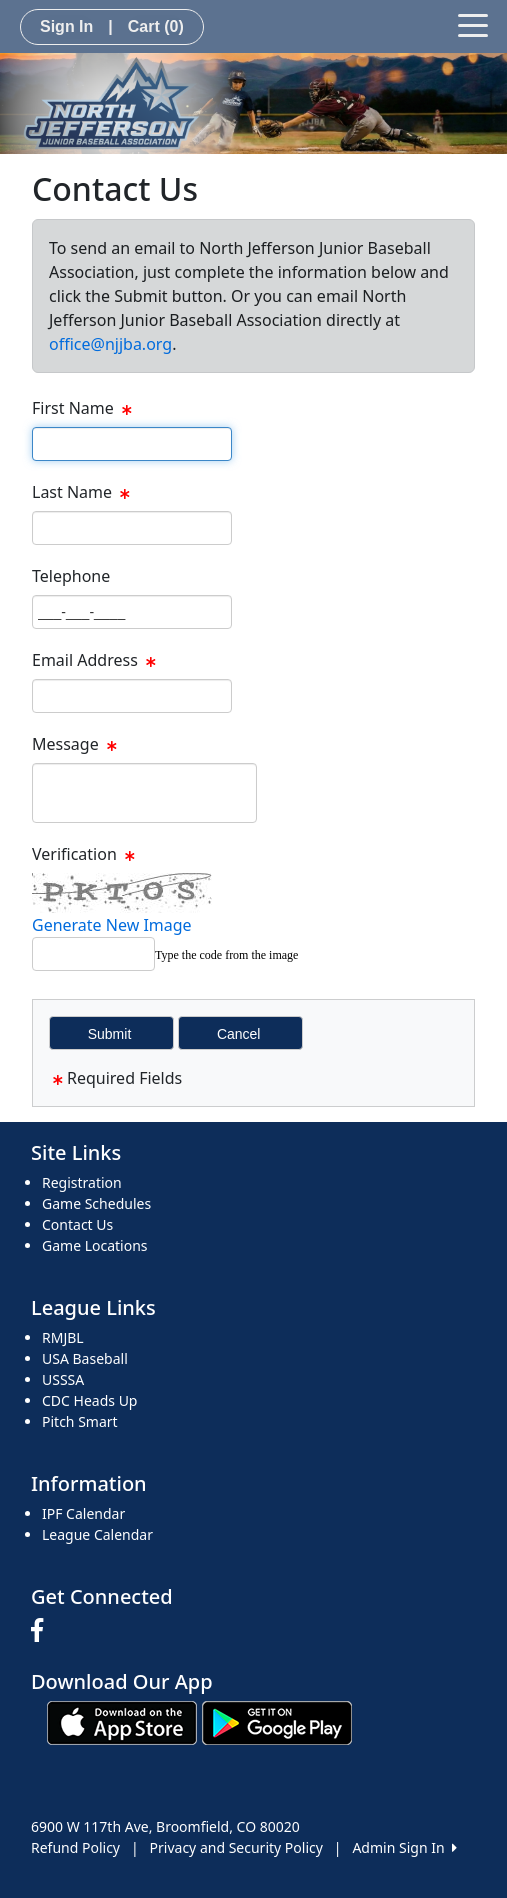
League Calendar (97, 1534)
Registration (82, 1182)
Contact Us (77, 1224)
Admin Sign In (404, 1847)
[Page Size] (132, 444)
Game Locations (95, 1245)
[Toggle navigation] (473, 24)
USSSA (63, 1379)
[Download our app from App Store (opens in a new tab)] (122, 1721)
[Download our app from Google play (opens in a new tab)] (277, 1721)
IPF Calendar (83, 1513)
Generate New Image (112, 925)
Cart (156, 26)
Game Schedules (96, 1203)
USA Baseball (85, 1358)
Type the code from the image (226, 955)
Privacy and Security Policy (236, 1847)
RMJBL (63, 1337)
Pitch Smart (80, 1421)
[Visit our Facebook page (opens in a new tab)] (42, 1631)
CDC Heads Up (89, 1400)
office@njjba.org (110, 344)
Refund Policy (75, 1847)
